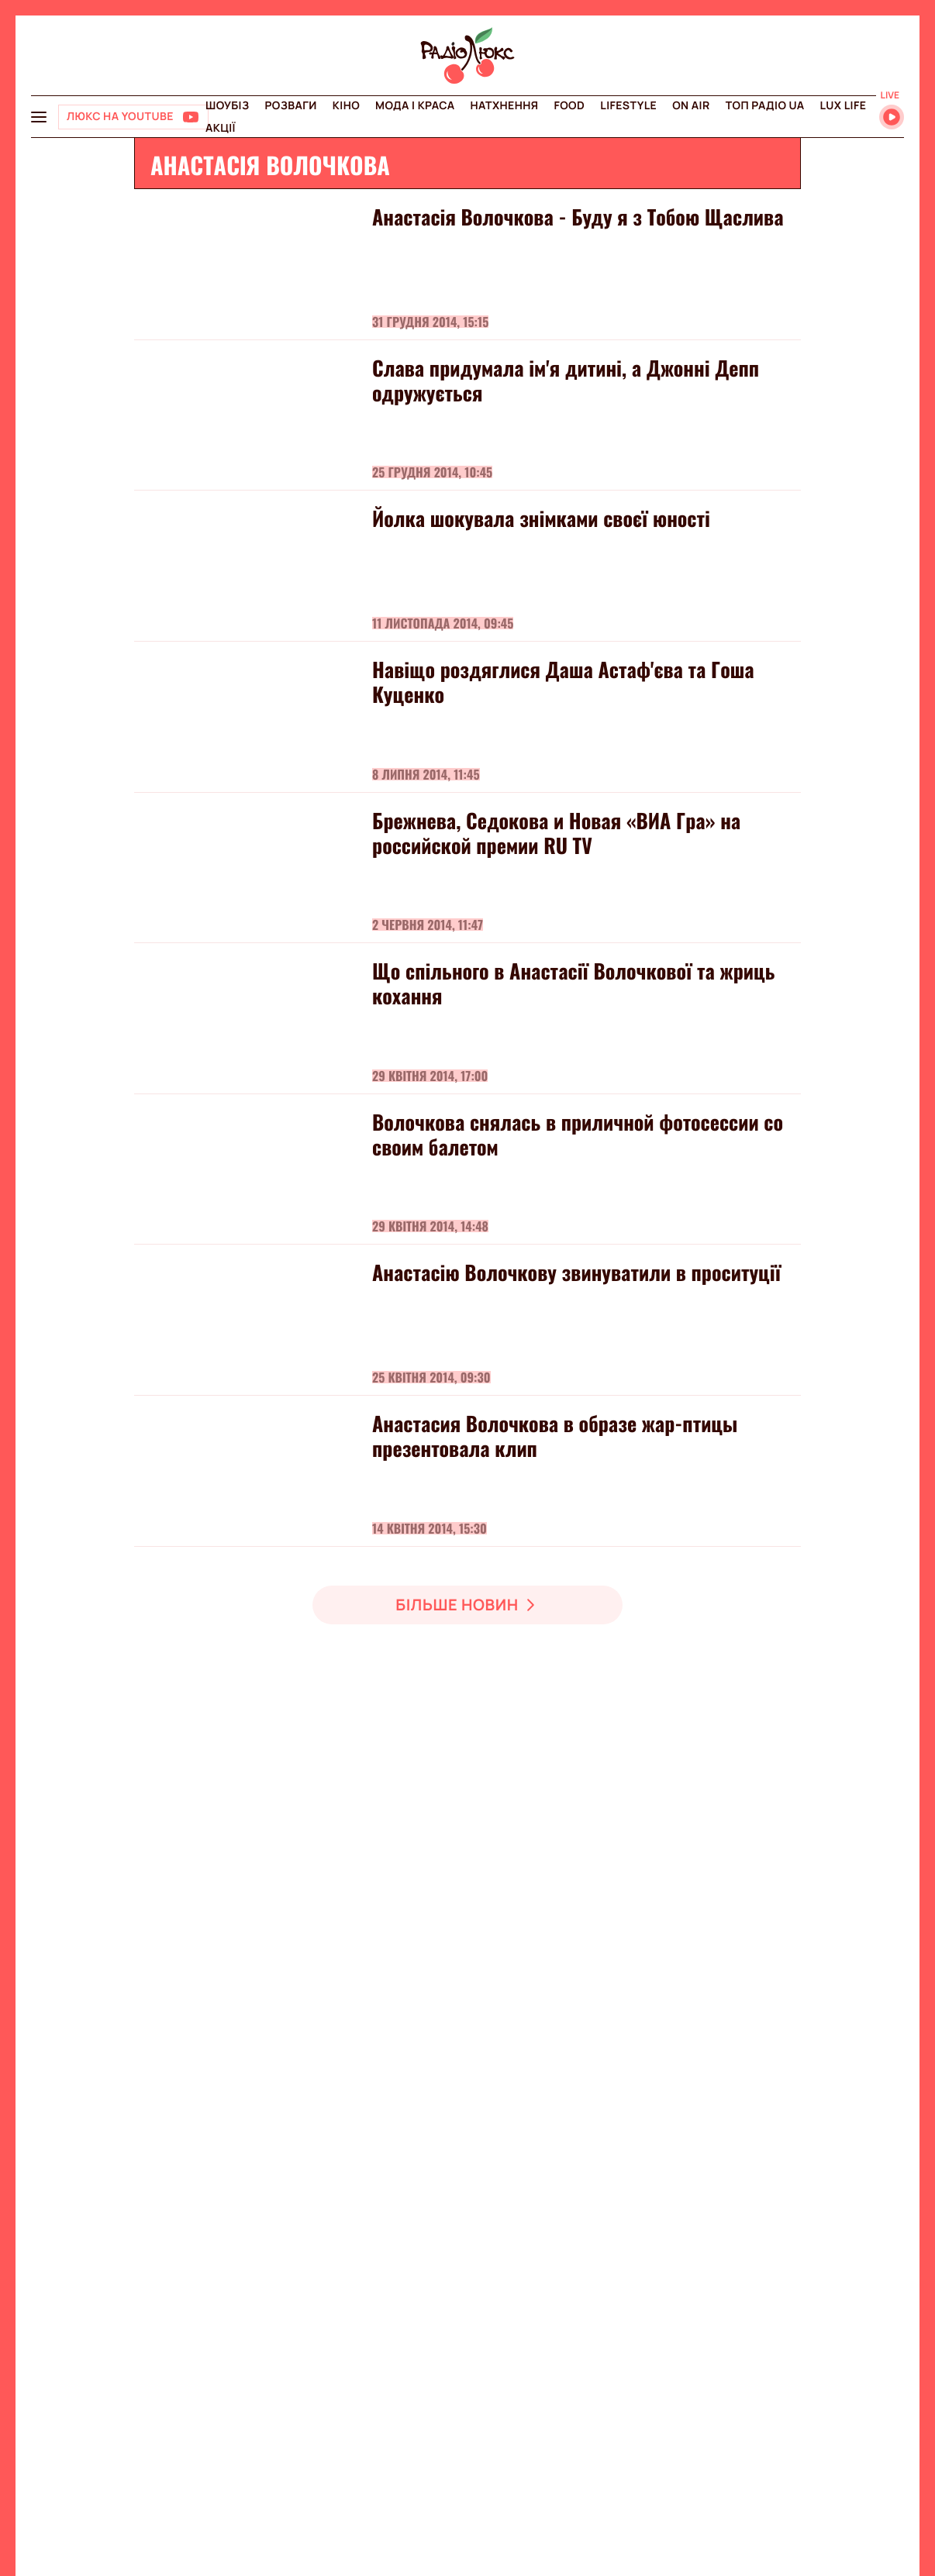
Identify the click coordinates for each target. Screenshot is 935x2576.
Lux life (842, 105)
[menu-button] (39, 117)
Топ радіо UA (765, 105)
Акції (220, 128)
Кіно (346, 105)
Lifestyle (628, 105)
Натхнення (505, 105)
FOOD (569, 105)
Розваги (290, 105)
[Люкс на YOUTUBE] (133, 117)
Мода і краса (415, 105)
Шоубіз (227, 105)
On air (690, 105)
